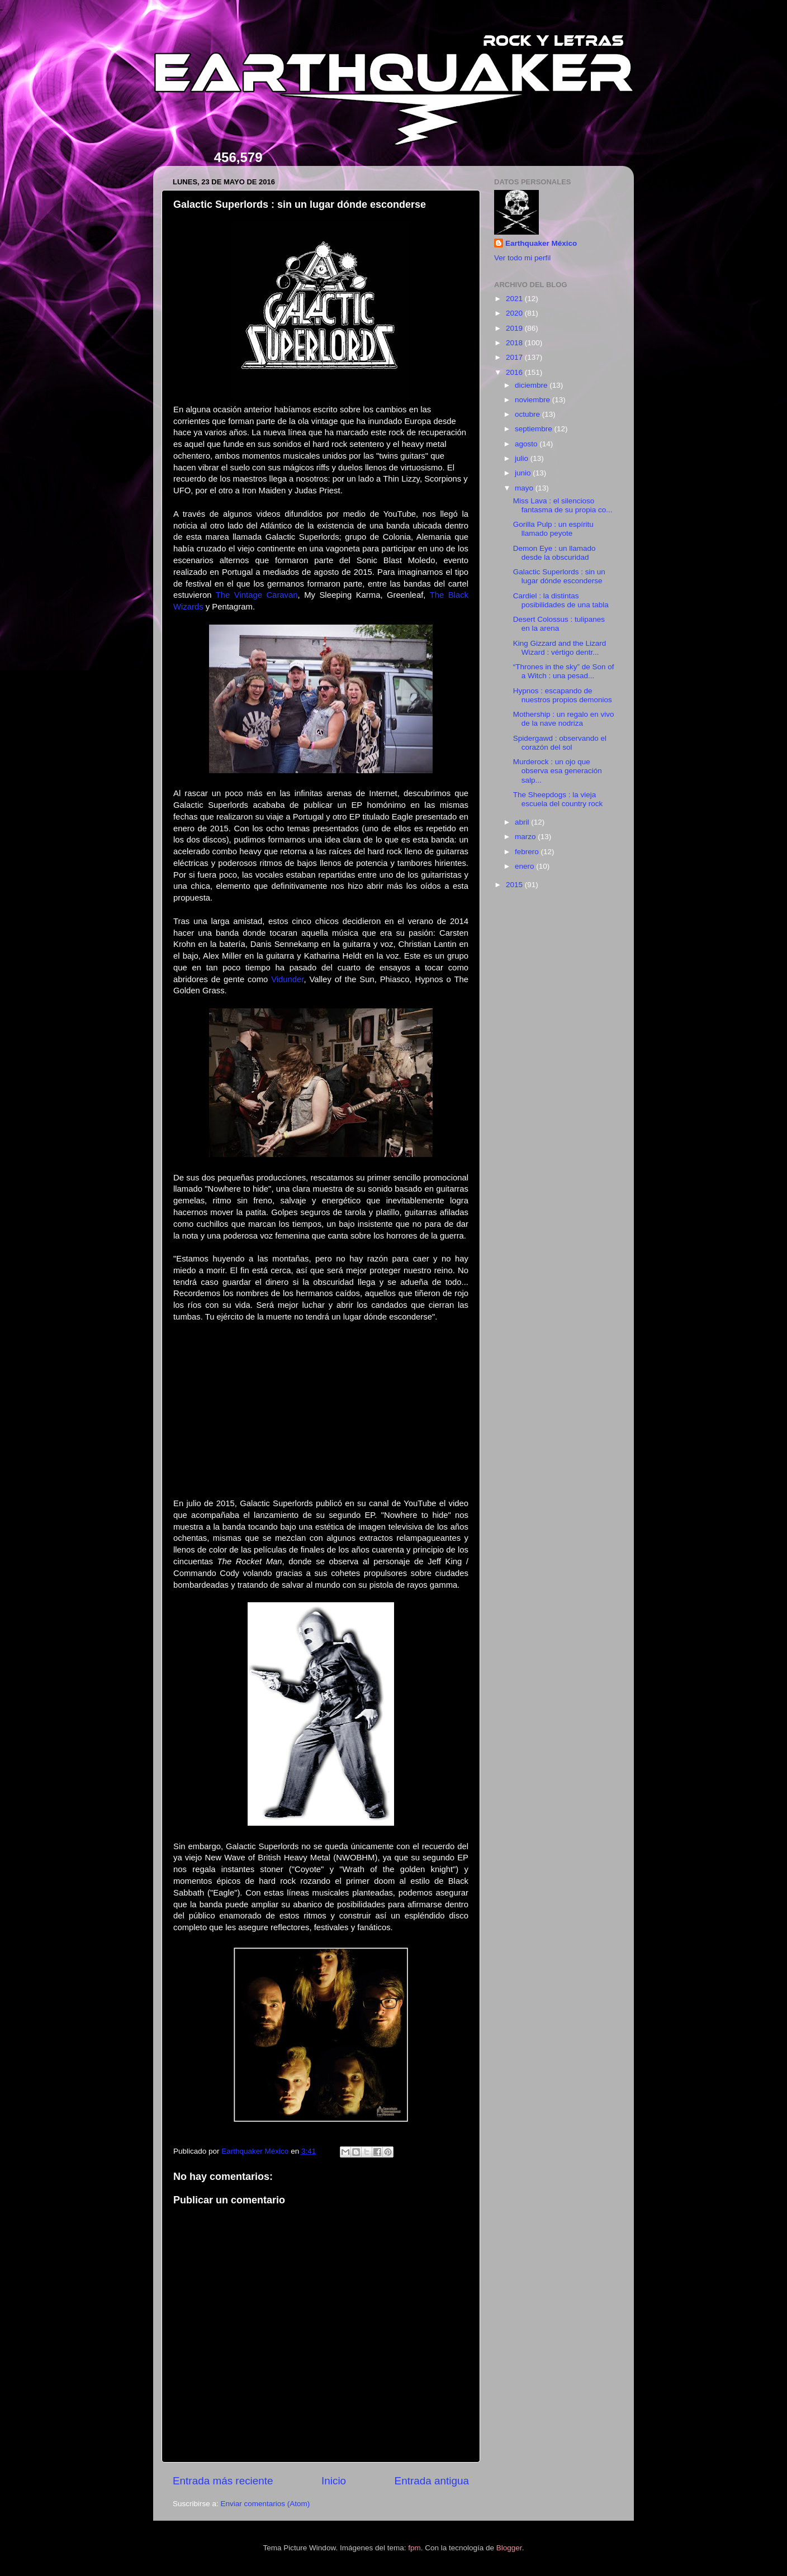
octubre (528, 414)
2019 (515, 328)
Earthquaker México (541, 243)
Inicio (333, 2481)
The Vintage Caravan (257, 595)
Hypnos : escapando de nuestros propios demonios (562, 695)
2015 (515, 884)
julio (522, 458)
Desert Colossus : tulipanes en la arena (559, 623)
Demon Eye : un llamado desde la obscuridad (554, 552)
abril (523, 822)
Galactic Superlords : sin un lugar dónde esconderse (559, 576)
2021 (515, 298)
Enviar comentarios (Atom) (265, 2503)
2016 (515, 372)
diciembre (532, 385)
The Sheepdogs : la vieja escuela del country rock (558, 799)
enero (525, 866)
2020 (515, 313)
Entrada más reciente (223, 2481)
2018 (515, 343)
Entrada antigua (432, 2481)
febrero (528, 851)
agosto (527, 444)
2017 (515, 357)
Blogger (509, 2548)
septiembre (534, 429)
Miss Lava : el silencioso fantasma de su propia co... (563, 505)
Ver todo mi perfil (522, 258)
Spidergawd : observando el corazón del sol (559, 742)
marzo (526, 836)
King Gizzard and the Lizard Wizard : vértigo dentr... (559, 647)
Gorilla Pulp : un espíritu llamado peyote (553, 528)
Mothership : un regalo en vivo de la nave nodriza (563, 718)
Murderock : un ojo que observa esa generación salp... (557, 771)
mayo (525, 488)
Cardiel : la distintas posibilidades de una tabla (561, 600)
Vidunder (287, 979)
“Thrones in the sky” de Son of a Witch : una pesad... (563, 671)
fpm (414, 2548)
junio (524, 473)
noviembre (533, 400)
